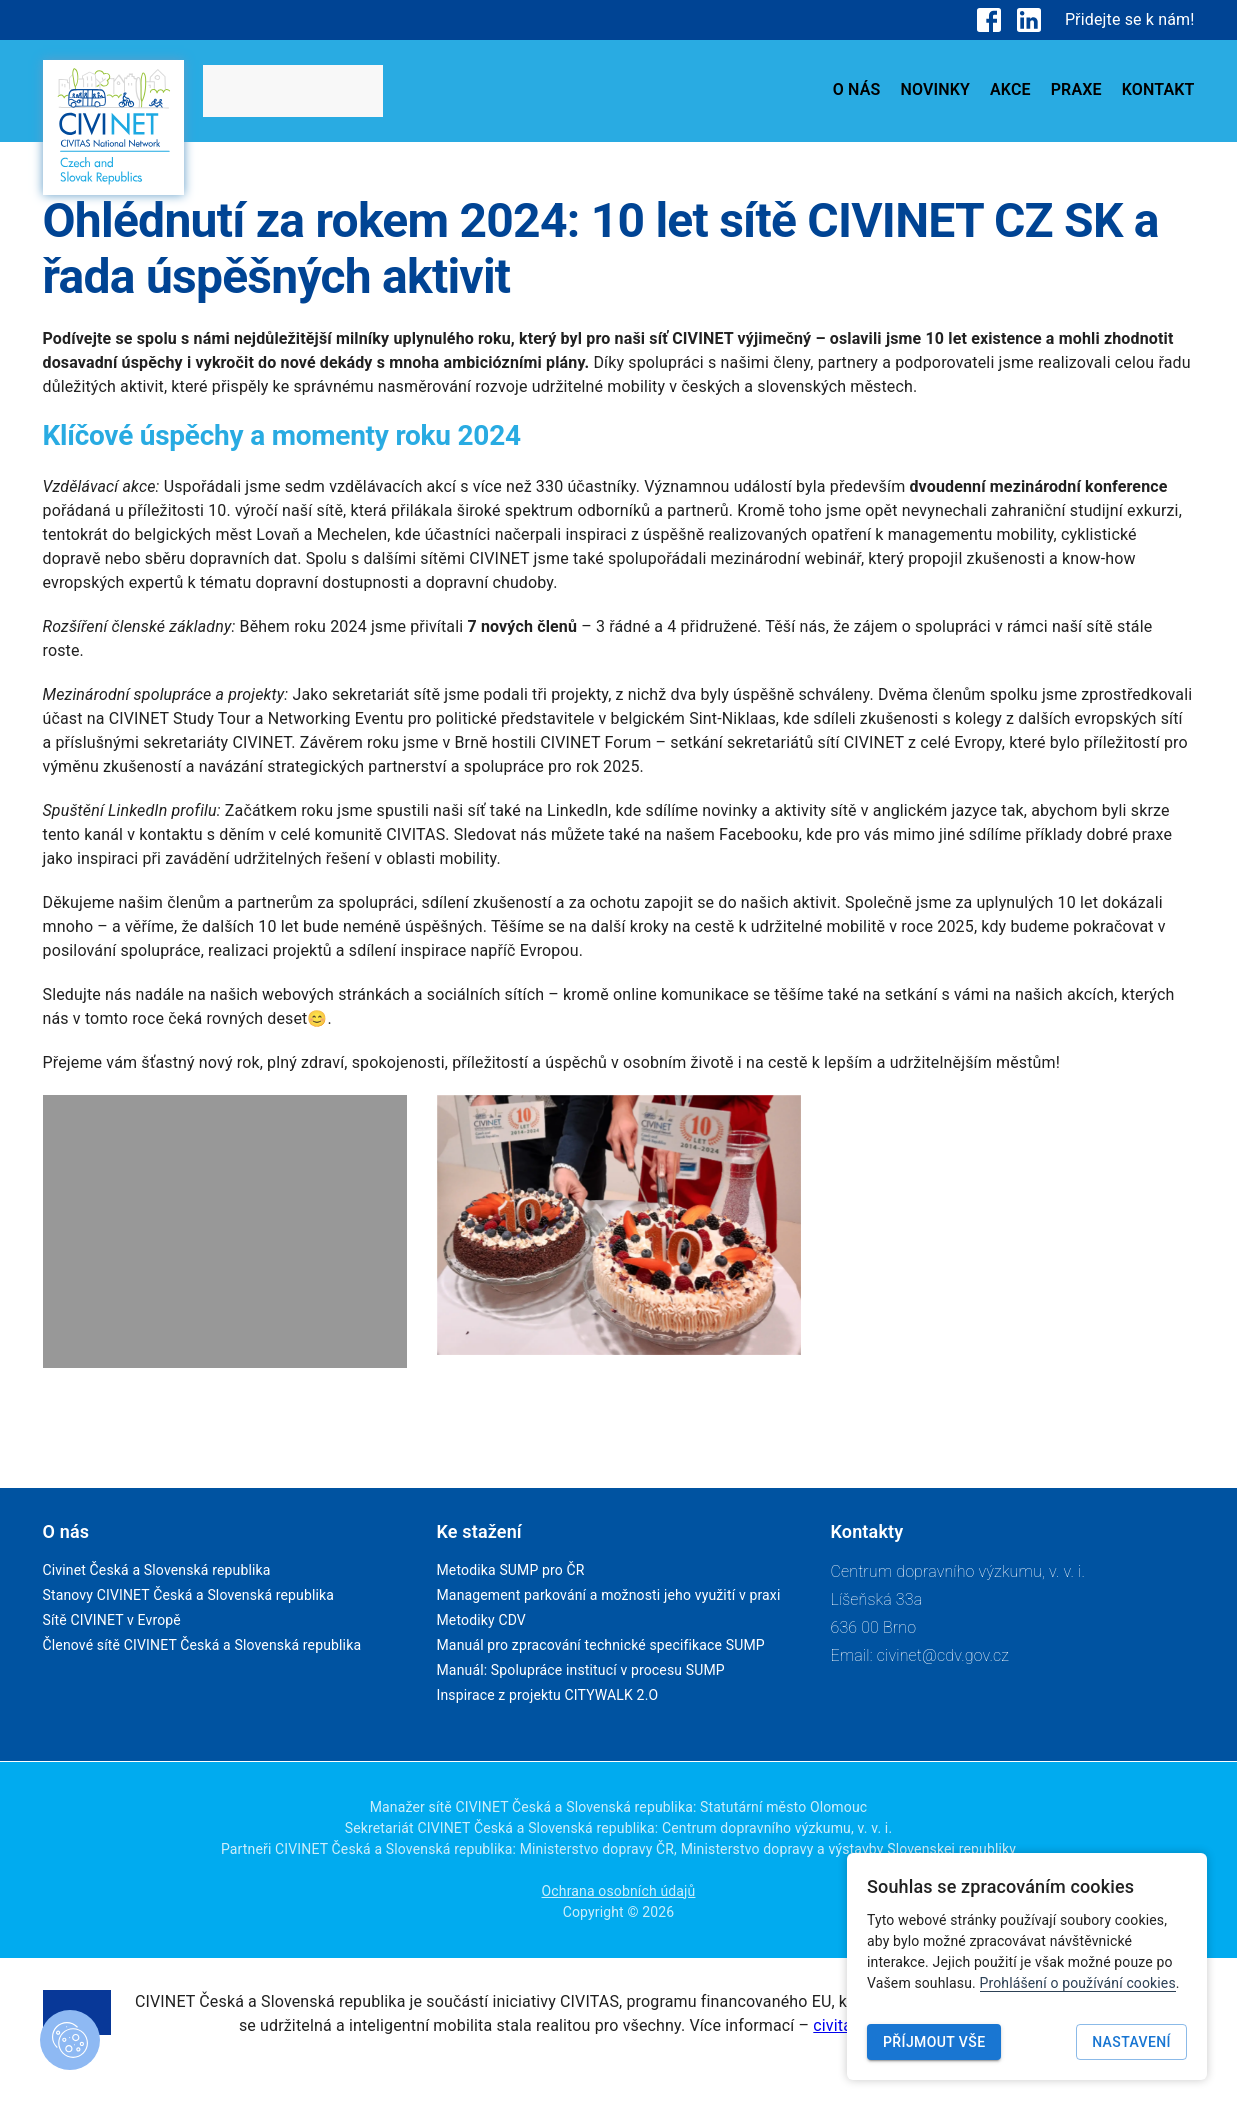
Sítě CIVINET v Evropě (112, 1620)
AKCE (1010, 89)
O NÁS (857, 89)
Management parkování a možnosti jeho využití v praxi (609, 1595)
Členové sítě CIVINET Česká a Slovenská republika (202, 1645)
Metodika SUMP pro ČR (511, 1570)
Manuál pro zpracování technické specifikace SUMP (601, 1645)
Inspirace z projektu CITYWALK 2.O (548, 1695)
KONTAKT (1158, 89)
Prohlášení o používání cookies (1078, 1983)
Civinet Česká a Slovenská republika (157, 1570)
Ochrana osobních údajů (619, 1891)
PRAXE (1076, 89)
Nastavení (1131, 2042)
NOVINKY (935, 89)
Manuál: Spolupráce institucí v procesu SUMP (581, 1670)
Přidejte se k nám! (1130, 19)
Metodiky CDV (481, 1620)
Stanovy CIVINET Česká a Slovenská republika (189, 1595)
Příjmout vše (934, 2042)
